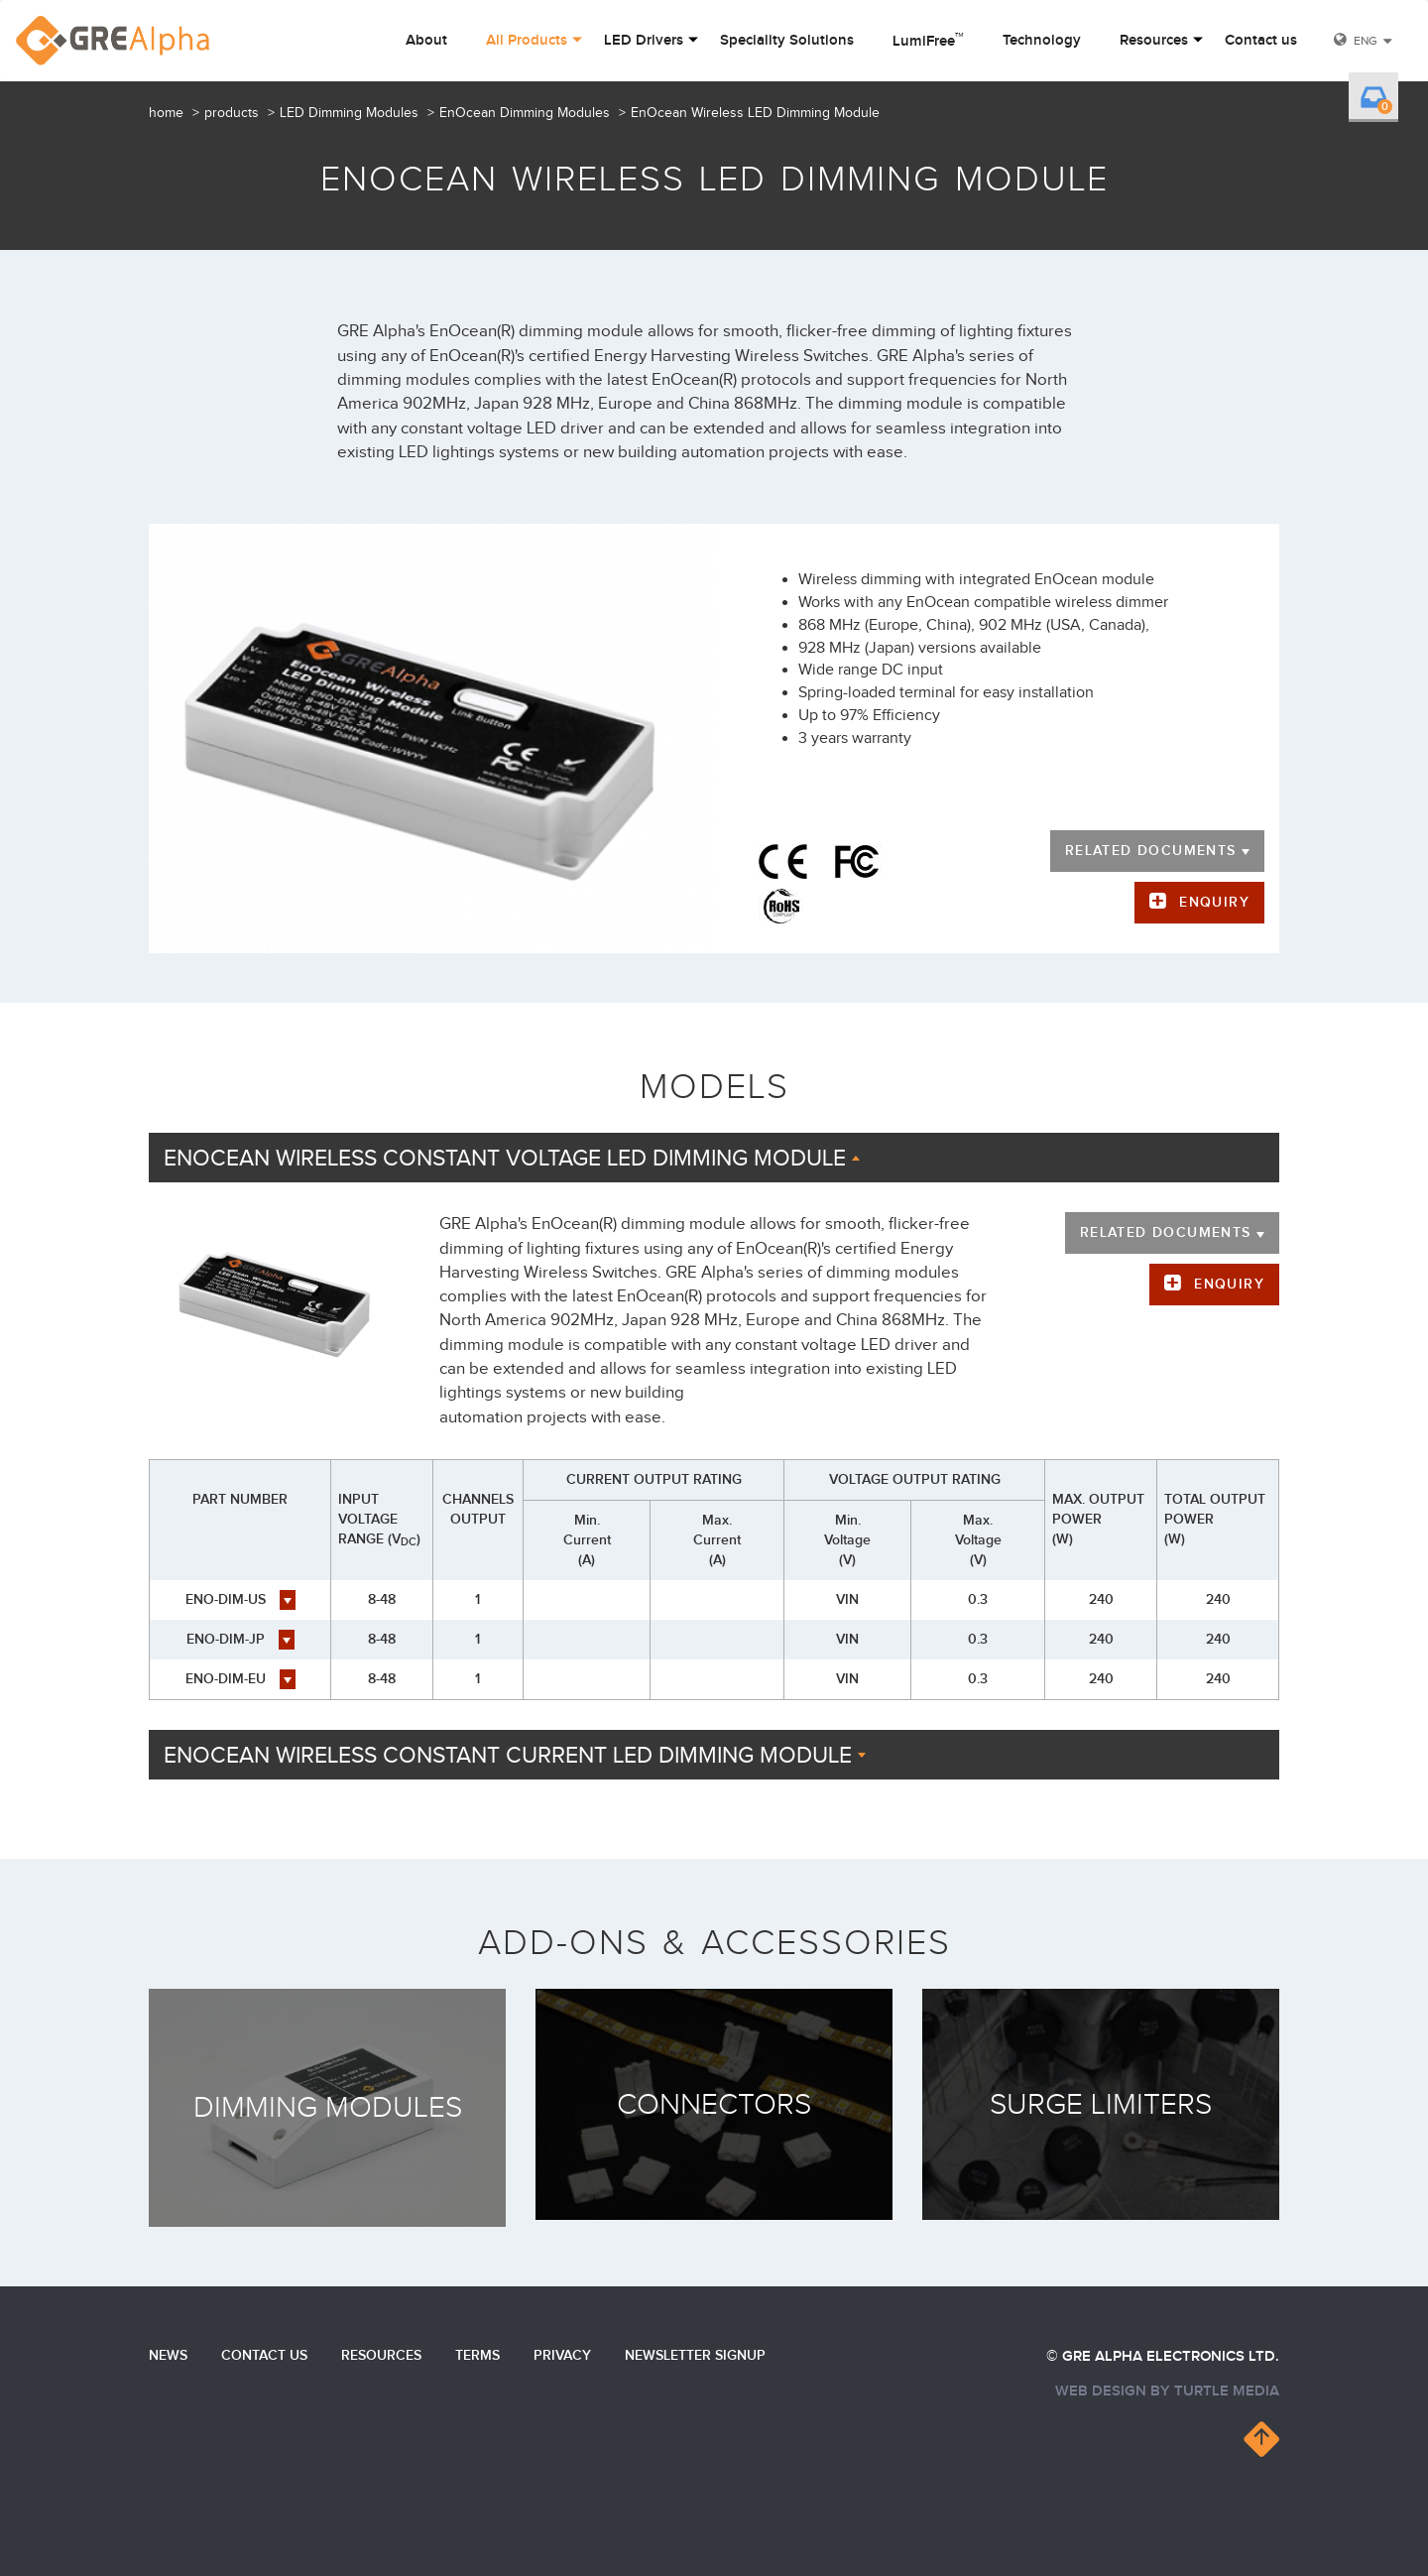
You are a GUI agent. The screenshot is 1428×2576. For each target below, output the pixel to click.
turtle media (1226, 2391)
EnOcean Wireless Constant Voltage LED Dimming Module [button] (512, 1159)
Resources (1154, 41)
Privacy (562, 2355)
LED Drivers (643, 41)
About (426, 41)
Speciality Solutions (787, 41)
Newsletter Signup (695, 2355)
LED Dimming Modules (349, 113)
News (168, 2355)
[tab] (714, 1157)
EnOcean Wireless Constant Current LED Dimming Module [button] (515, 1756)
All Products (526, 41)
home (166, 113)
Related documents (1157, 850)
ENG (1365, 41)
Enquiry (1214, 902)
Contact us (1261, 41)
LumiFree (928, 40)
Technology (1042, 41)
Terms (477, 2355)
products (231, 113)
